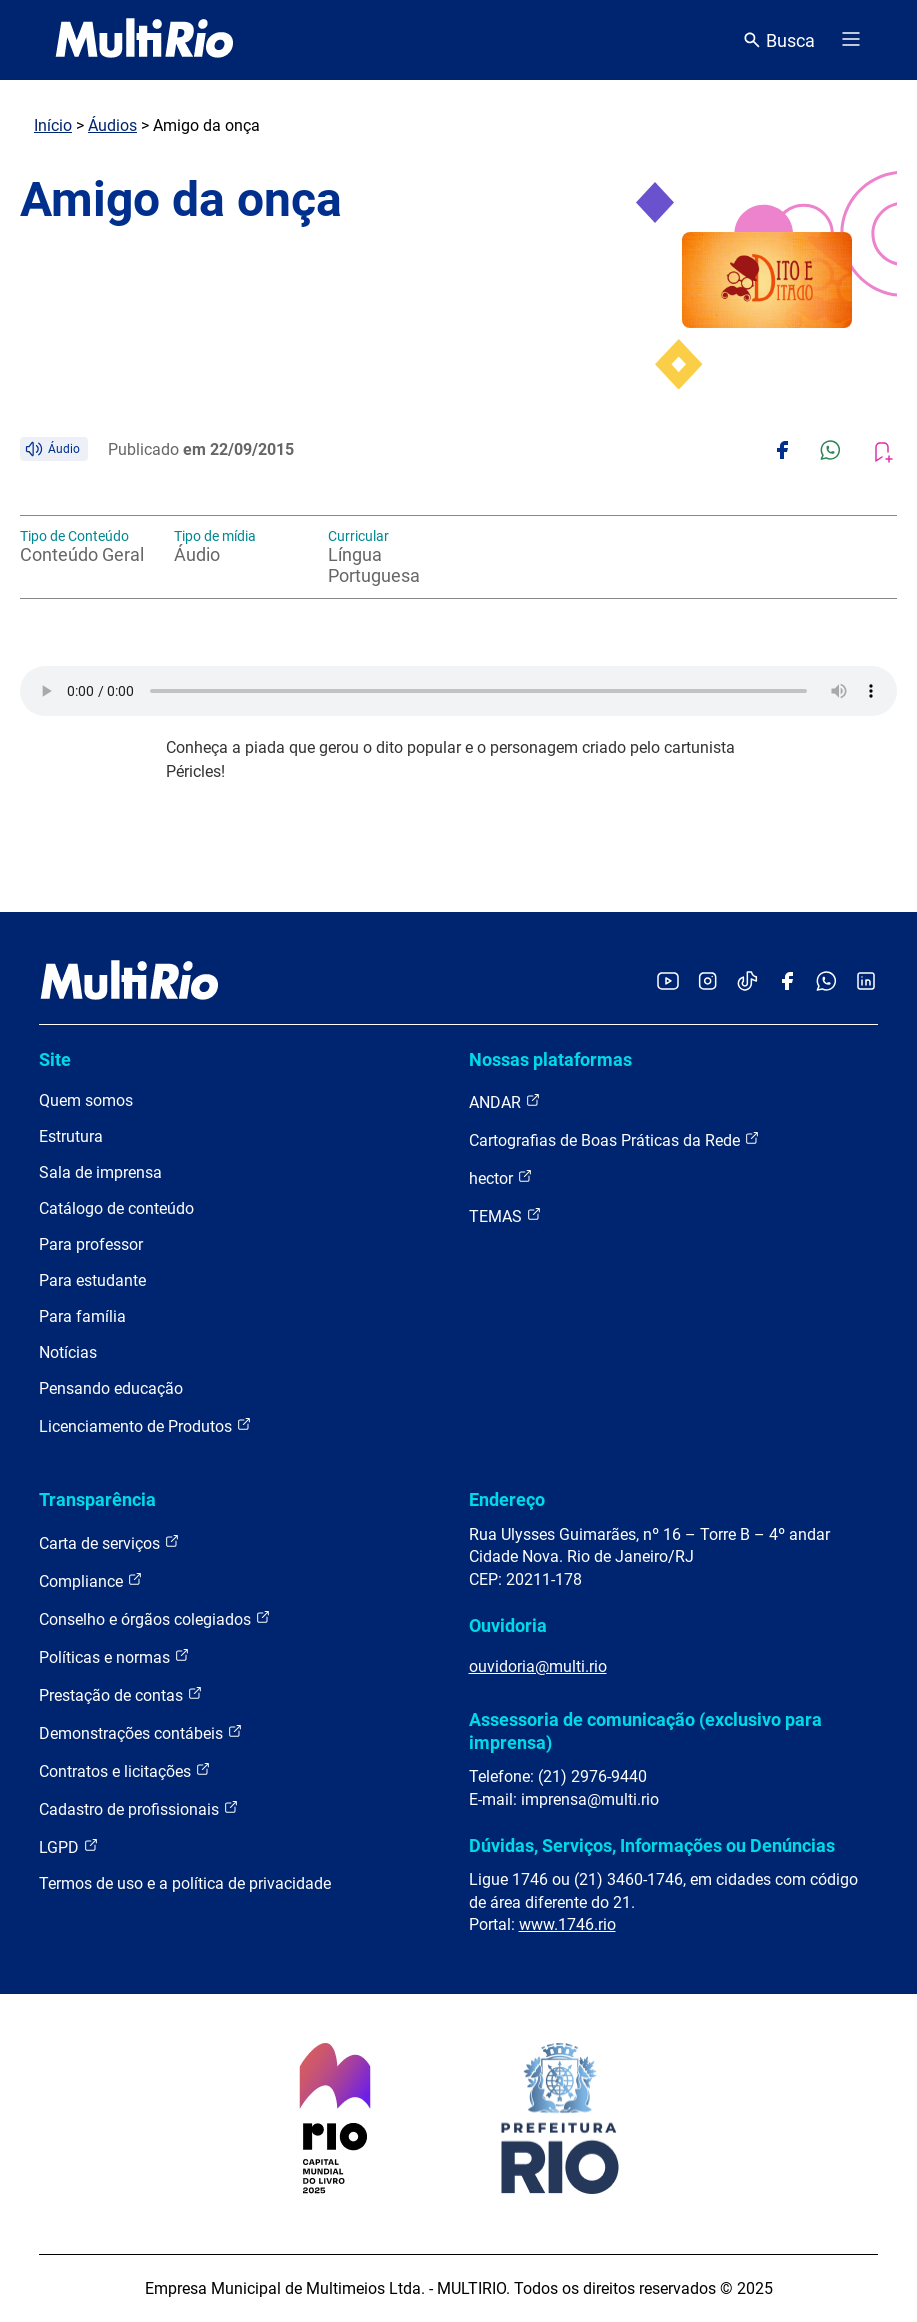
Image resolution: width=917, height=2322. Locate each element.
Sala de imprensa (100, 1172)
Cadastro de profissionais (139, 1808)
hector (501, 1177)
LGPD (69, 1846)
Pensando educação (111, 1388)
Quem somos (86, 1100)
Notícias (68, 1352)
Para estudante (92, 1280)
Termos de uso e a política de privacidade (185, 1883)
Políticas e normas (114, 1656)
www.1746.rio (567, 1924)
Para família (82, 1316)
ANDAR (505, 1101)
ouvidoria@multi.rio (538, 1666)
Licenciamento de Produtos (145, 1425)
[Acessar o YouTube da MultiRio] (668, 982)
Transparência (97, 1499)
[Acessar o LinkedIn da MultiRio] (866, 982)
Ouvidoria (508, 1625)
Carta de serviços (109, 1542)
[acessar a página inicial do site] (144, 40)
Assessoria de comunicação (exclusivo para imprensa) (645, 1730)
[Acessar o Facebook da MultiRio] (787, 982)
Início (53, 125)
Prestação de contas (121, 1694)
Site (55, 1059)
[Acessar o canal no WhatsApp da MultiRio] (826, 982)
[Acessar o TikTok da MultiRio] (747, 982)
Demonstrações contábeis (141, 1732)
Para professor (91, 1244)
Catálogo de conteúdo (116, 1208)
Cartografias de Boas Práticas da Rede (614, 1139)
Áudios (112, 125)
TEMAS (505, 1215)
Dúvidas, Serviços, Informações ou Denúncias (652, 1845)
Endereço (507, 1499)
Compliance (91, 1580)
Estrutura (71, 1136)
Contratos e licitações (125, 1770)
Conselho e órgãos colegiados (155, 1618)
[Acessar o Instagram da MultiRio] (707, 982)
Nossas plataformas (550, 1059)
